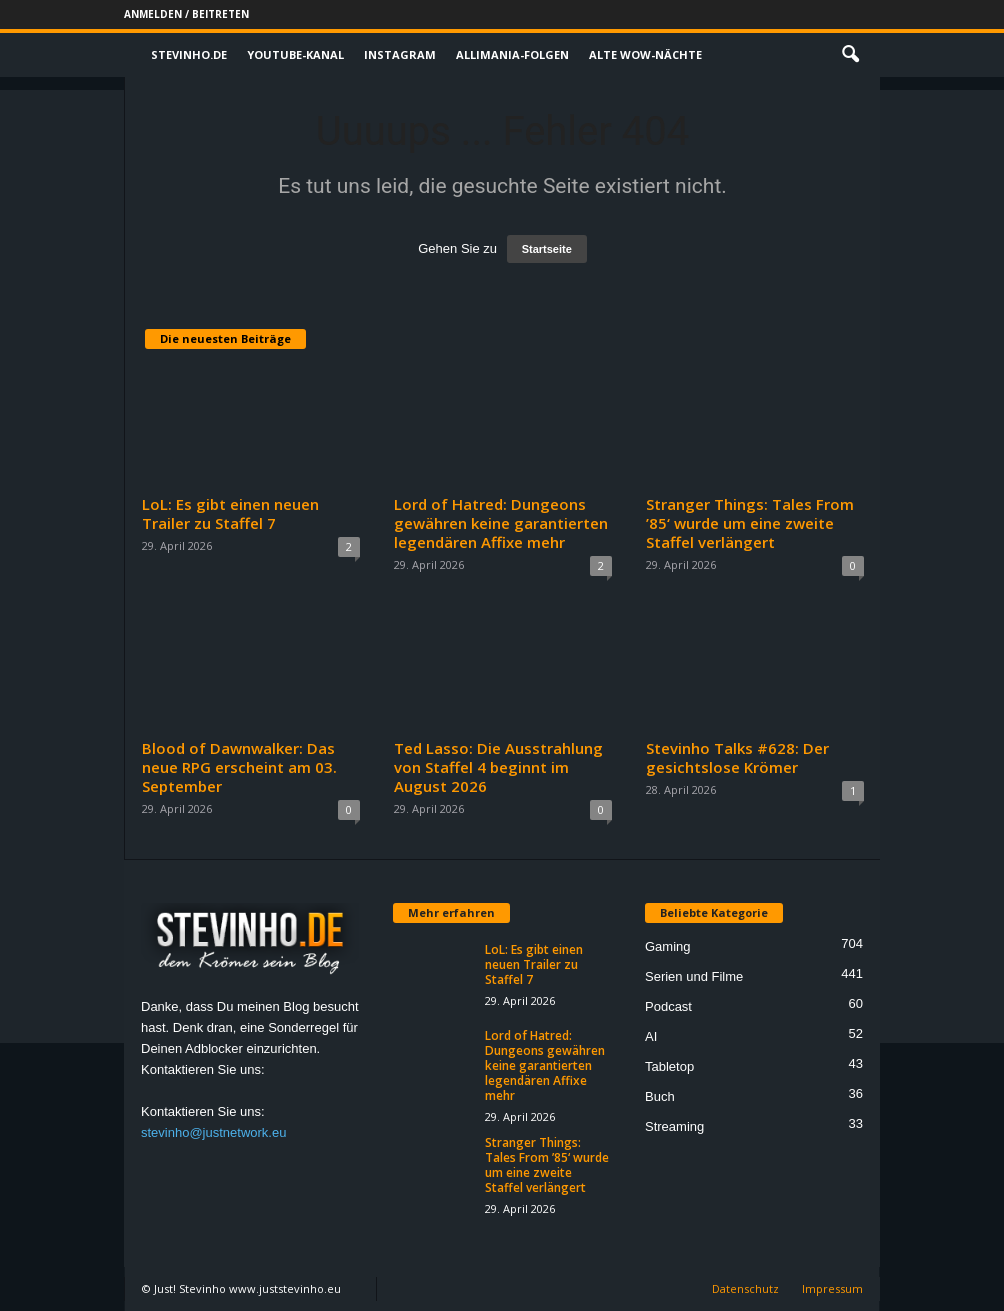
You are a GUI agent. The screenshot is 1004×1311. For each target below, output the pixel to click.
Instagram (400, 54)
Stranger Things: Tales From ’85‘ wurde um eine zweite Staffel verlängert (750, 523)
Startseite (547, 249)
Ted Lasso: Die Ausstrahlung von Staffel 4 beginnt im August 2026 (498, 767)
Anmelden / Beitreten (186, 14)
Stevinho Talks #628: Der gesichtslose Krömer (737, 757)
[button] (850, 55)
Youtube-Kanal (295, 54)
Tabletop (669, 1066)
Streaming (674, 1126)
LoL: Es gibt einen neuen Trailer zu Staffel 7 (230, 513)
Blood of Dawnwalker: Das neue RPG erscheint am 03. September (239, 767)
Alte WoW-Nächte (645, 54)
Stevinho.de (189, 54)
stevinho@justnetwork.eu (213, 1132)
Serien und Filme (694, 976)
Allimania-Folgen (512, 54)
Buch (660, 1096)
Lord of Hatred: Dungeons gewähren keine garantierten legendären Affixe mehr (501, 523)
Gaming (668, 946)
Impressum (832, 1288)
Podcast (668, 1006)
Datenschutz (745, 1288)
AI (651, 1036)
